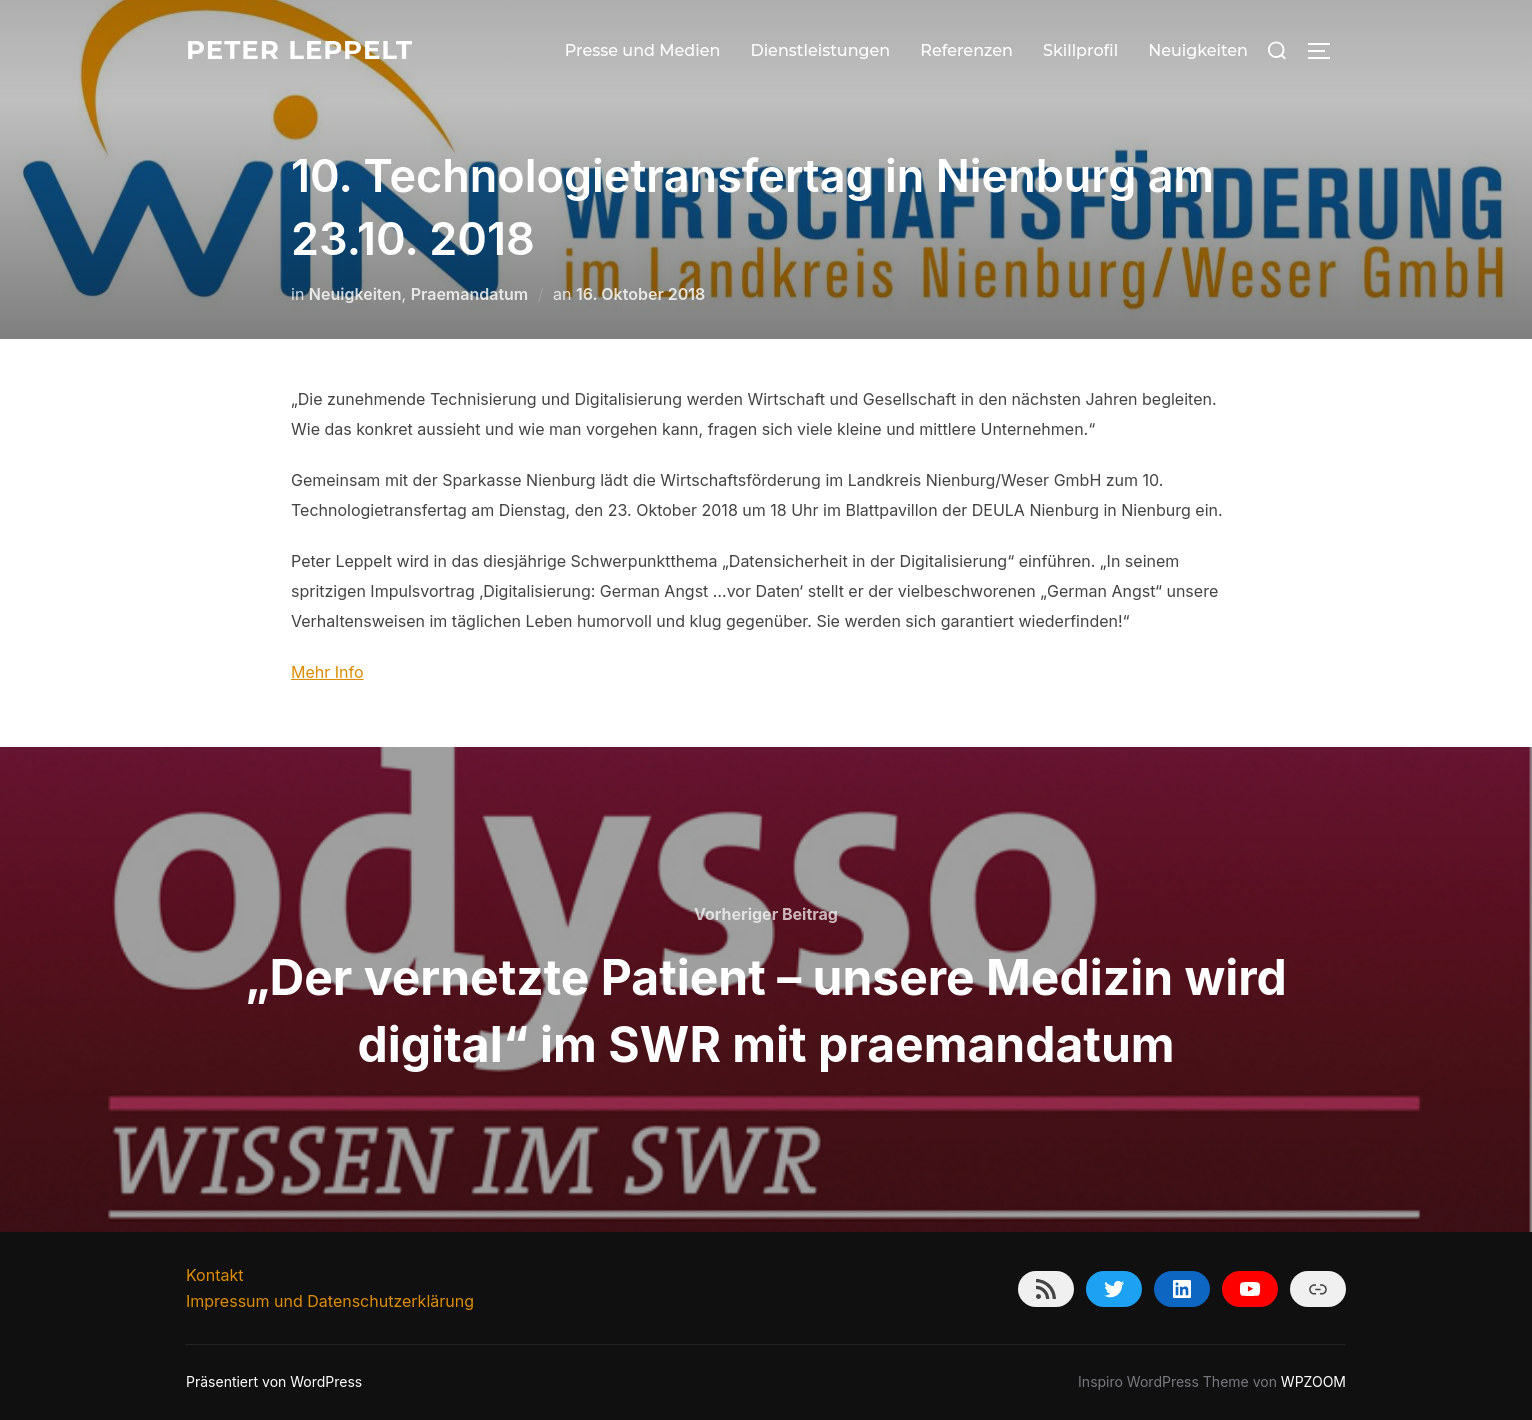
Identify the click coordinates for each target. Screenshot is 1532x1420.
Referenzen (966, 50)
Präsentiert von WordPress (274, 1381)
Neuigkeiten (1198, 50)
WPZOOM (1313, 1381)
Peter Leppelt (299, 50)
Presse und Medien (643, 50)
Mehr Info (327, 672)
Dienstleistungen (820, 50)
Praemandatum (470, 294)
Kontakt (214, 1275)
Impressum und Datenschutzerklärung (330, 1301)
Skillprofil (1080, 50)
